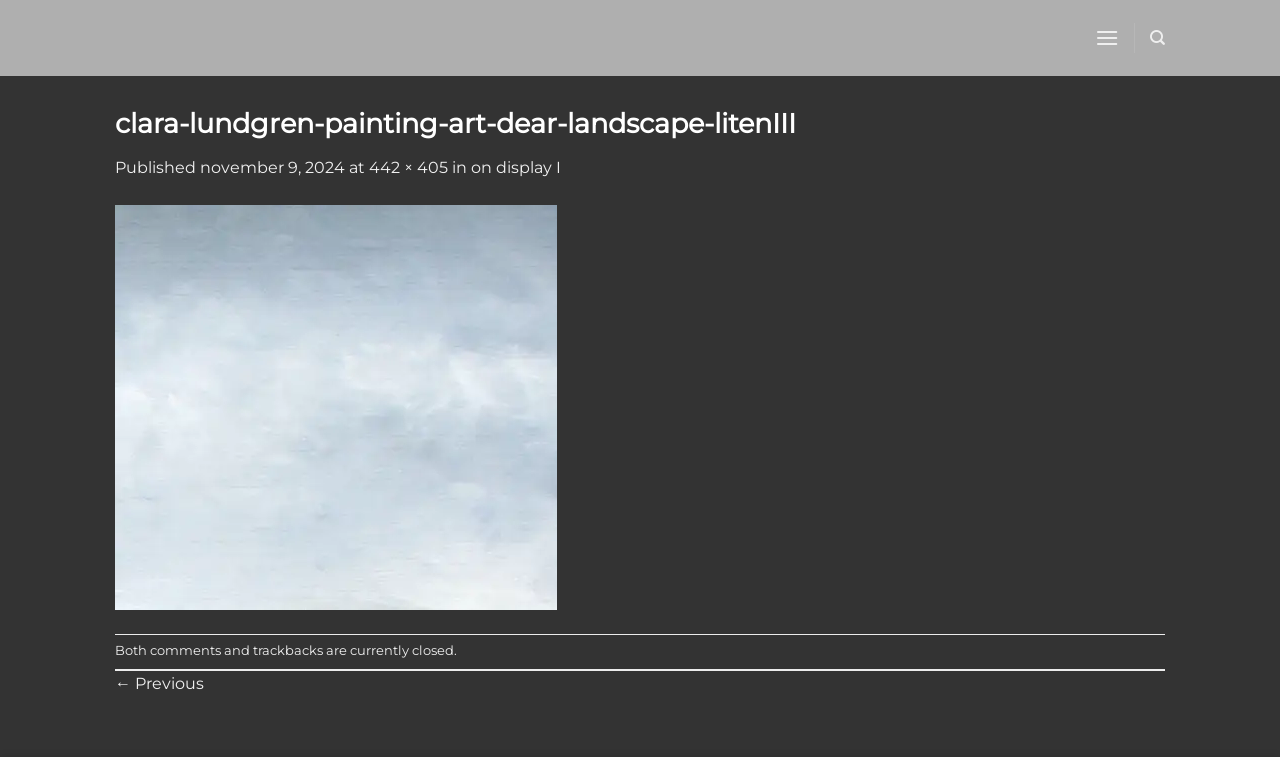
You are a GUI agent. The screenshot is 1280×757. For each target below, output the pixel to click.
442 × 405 (408, 167)
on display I (516, 167)
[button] (1107, 37)
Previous (159, 683)
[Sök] (1157, 38)
